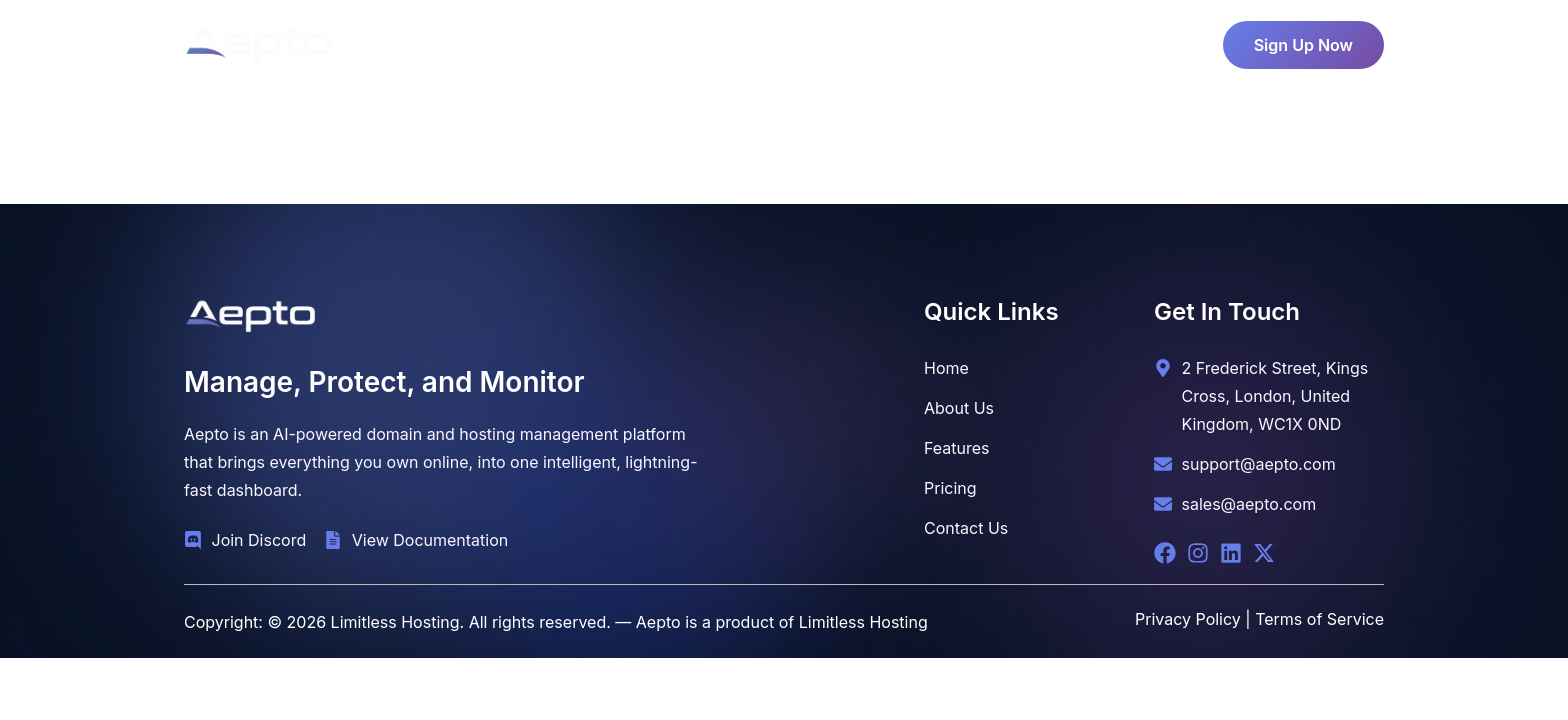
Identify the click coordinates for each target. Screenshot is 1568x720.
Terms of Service (1319, 619)
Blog (911, 40)
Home (541, 40)
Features (817, 40)
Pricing (719, 40)
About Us (628, 40)
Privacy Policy (1188, 619)
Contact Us (1000, 40)
